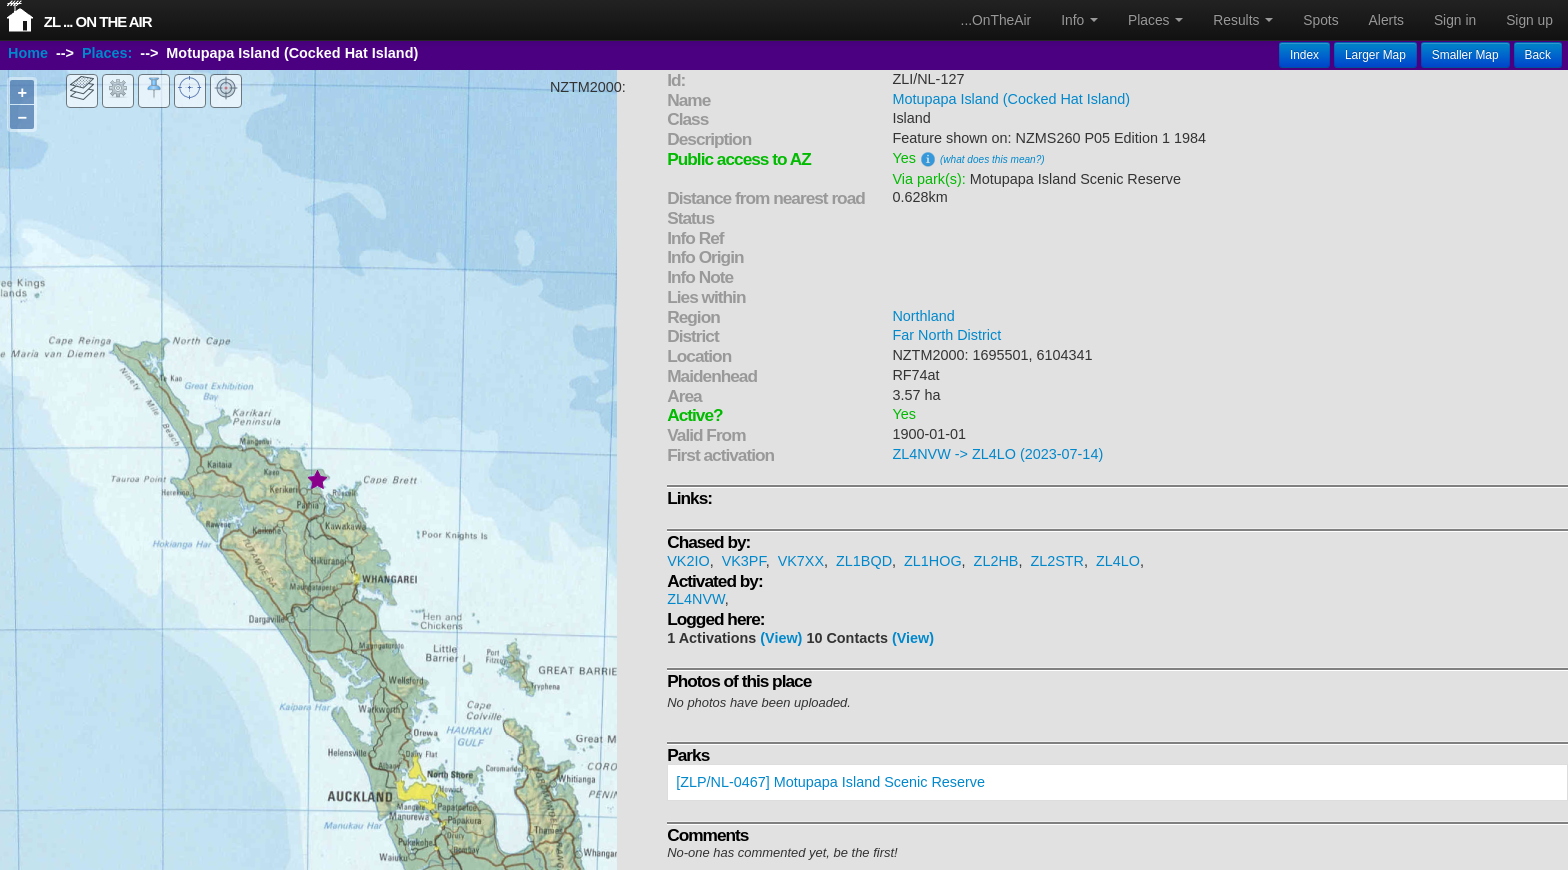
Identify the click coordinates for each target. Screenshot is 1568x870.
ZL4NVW (696, 599)
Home (28, 53)
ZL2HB (996, 561)
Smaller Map (1465, 55)
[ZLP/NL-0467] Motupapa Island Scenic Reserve (830, 782)
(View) (781, 638)
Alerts (1386, 20)
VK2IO (688, 561)
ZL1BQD (864, 561)
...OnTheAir (996, 20)
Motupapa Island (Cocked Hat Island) (1011, 99)
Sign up (1529, 20)
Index (1304, 55)
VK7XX (801, 561)
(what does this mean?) (992, 159)
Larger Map (1375, 55)
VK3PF (744, 561)
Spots (1320, 20)
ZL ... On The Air (98, 21)
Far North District (946, 335)
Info (1079, 20)
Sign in (1455, 20)
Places (1155, 20)
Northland (923, 316)
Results (1243, 20)
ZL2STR (1057, 561)
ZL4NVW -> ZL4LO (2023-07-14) (997, 454)
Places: (107, 53)
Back (1538, 55)
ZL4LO (1118, 561)
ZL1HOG (933, 561)
